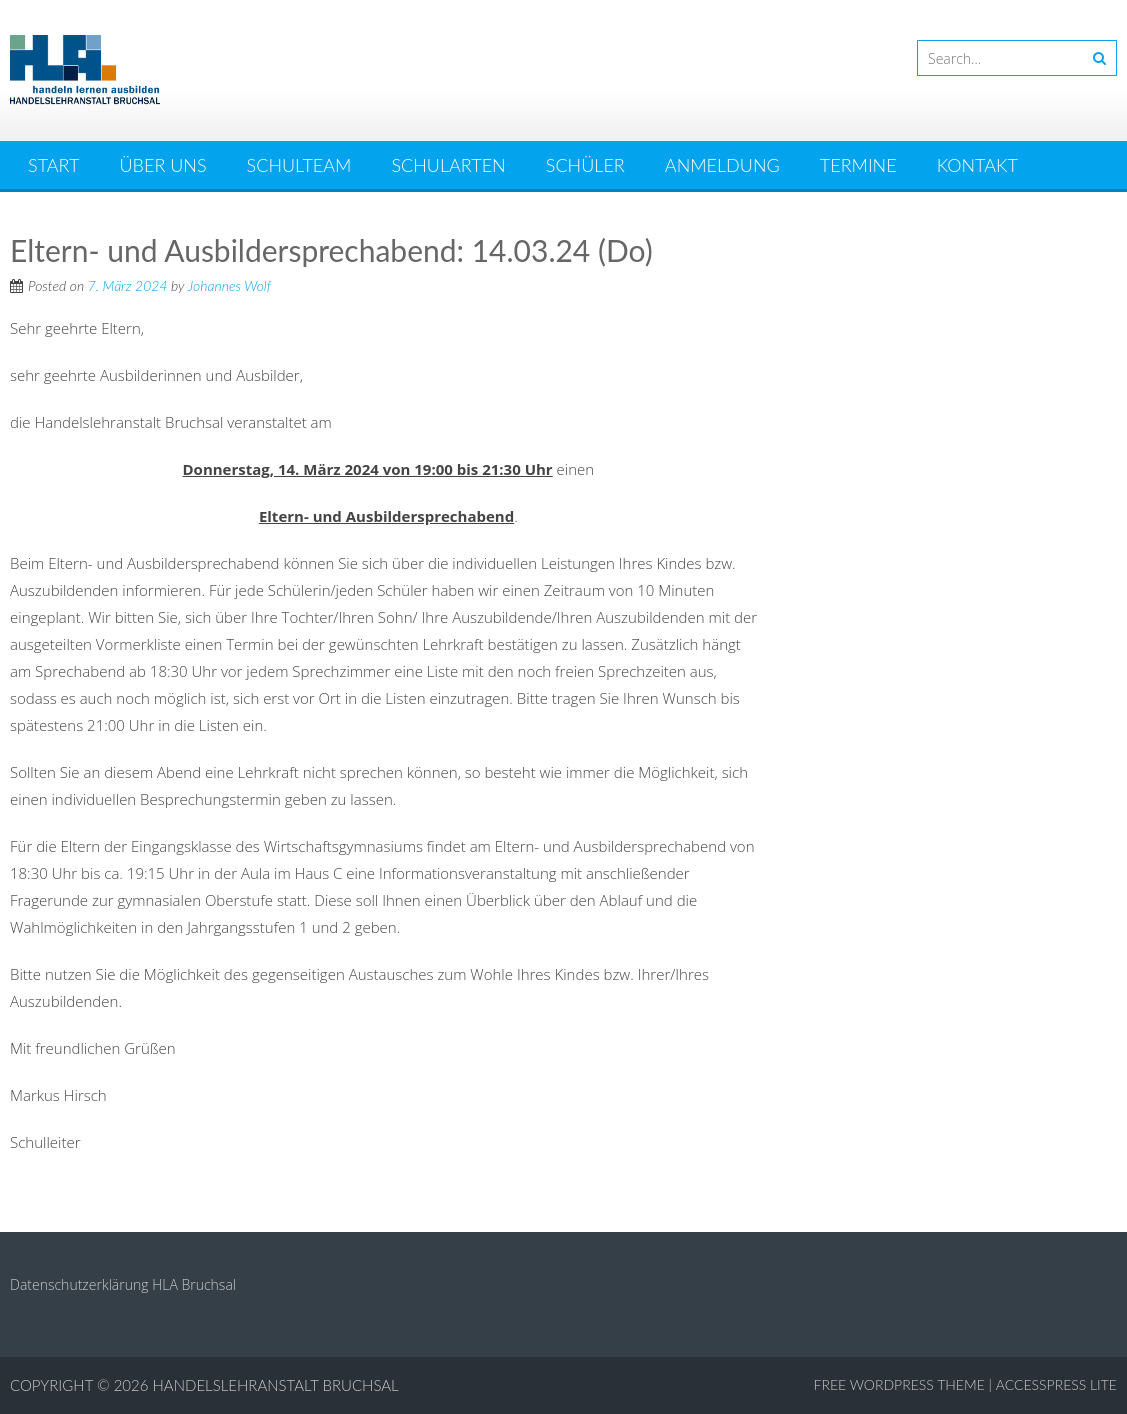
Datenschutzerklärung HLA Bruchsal (123, 1284)
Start (53, 165)
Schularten (448, 165)
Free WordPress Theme (899, 1384)
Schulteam (299, 165)
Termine (858, 165)
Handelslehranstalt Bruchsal (276, 1385)
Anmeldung (722, 165)
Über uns (163, 165)
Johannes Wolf (229, 285)
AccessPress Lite (1056, 1384)
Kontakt (977, 165)
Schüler (585, 165)
